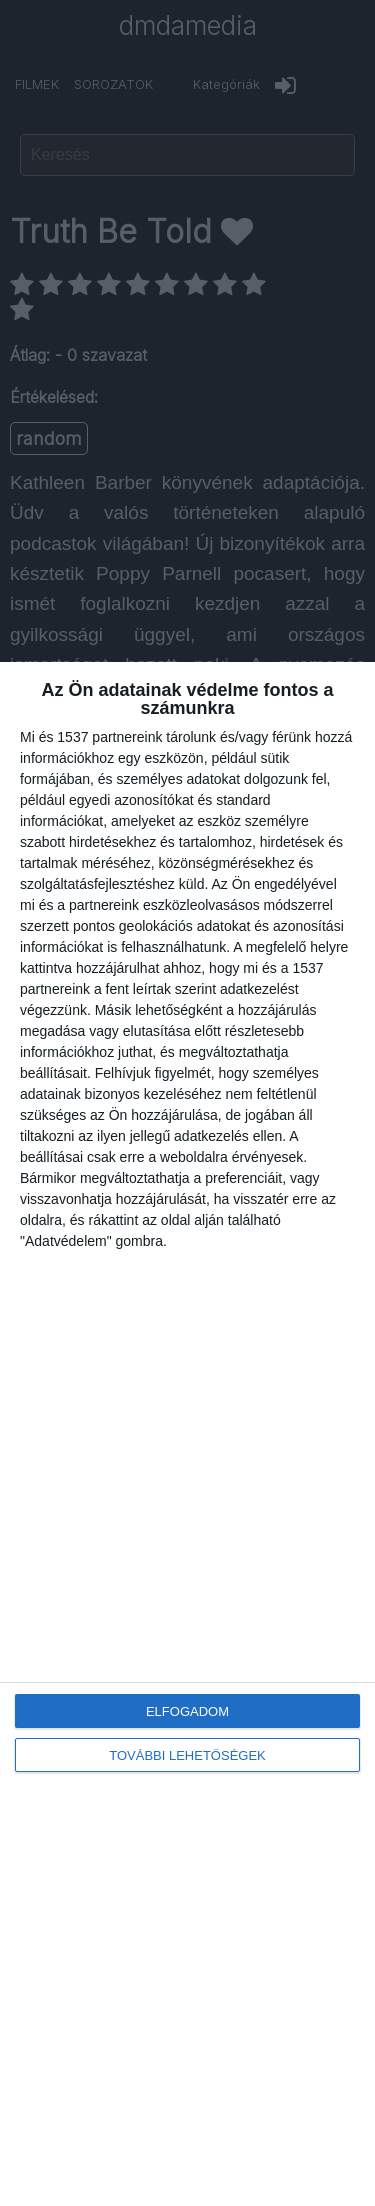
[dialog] (187, 1434)
